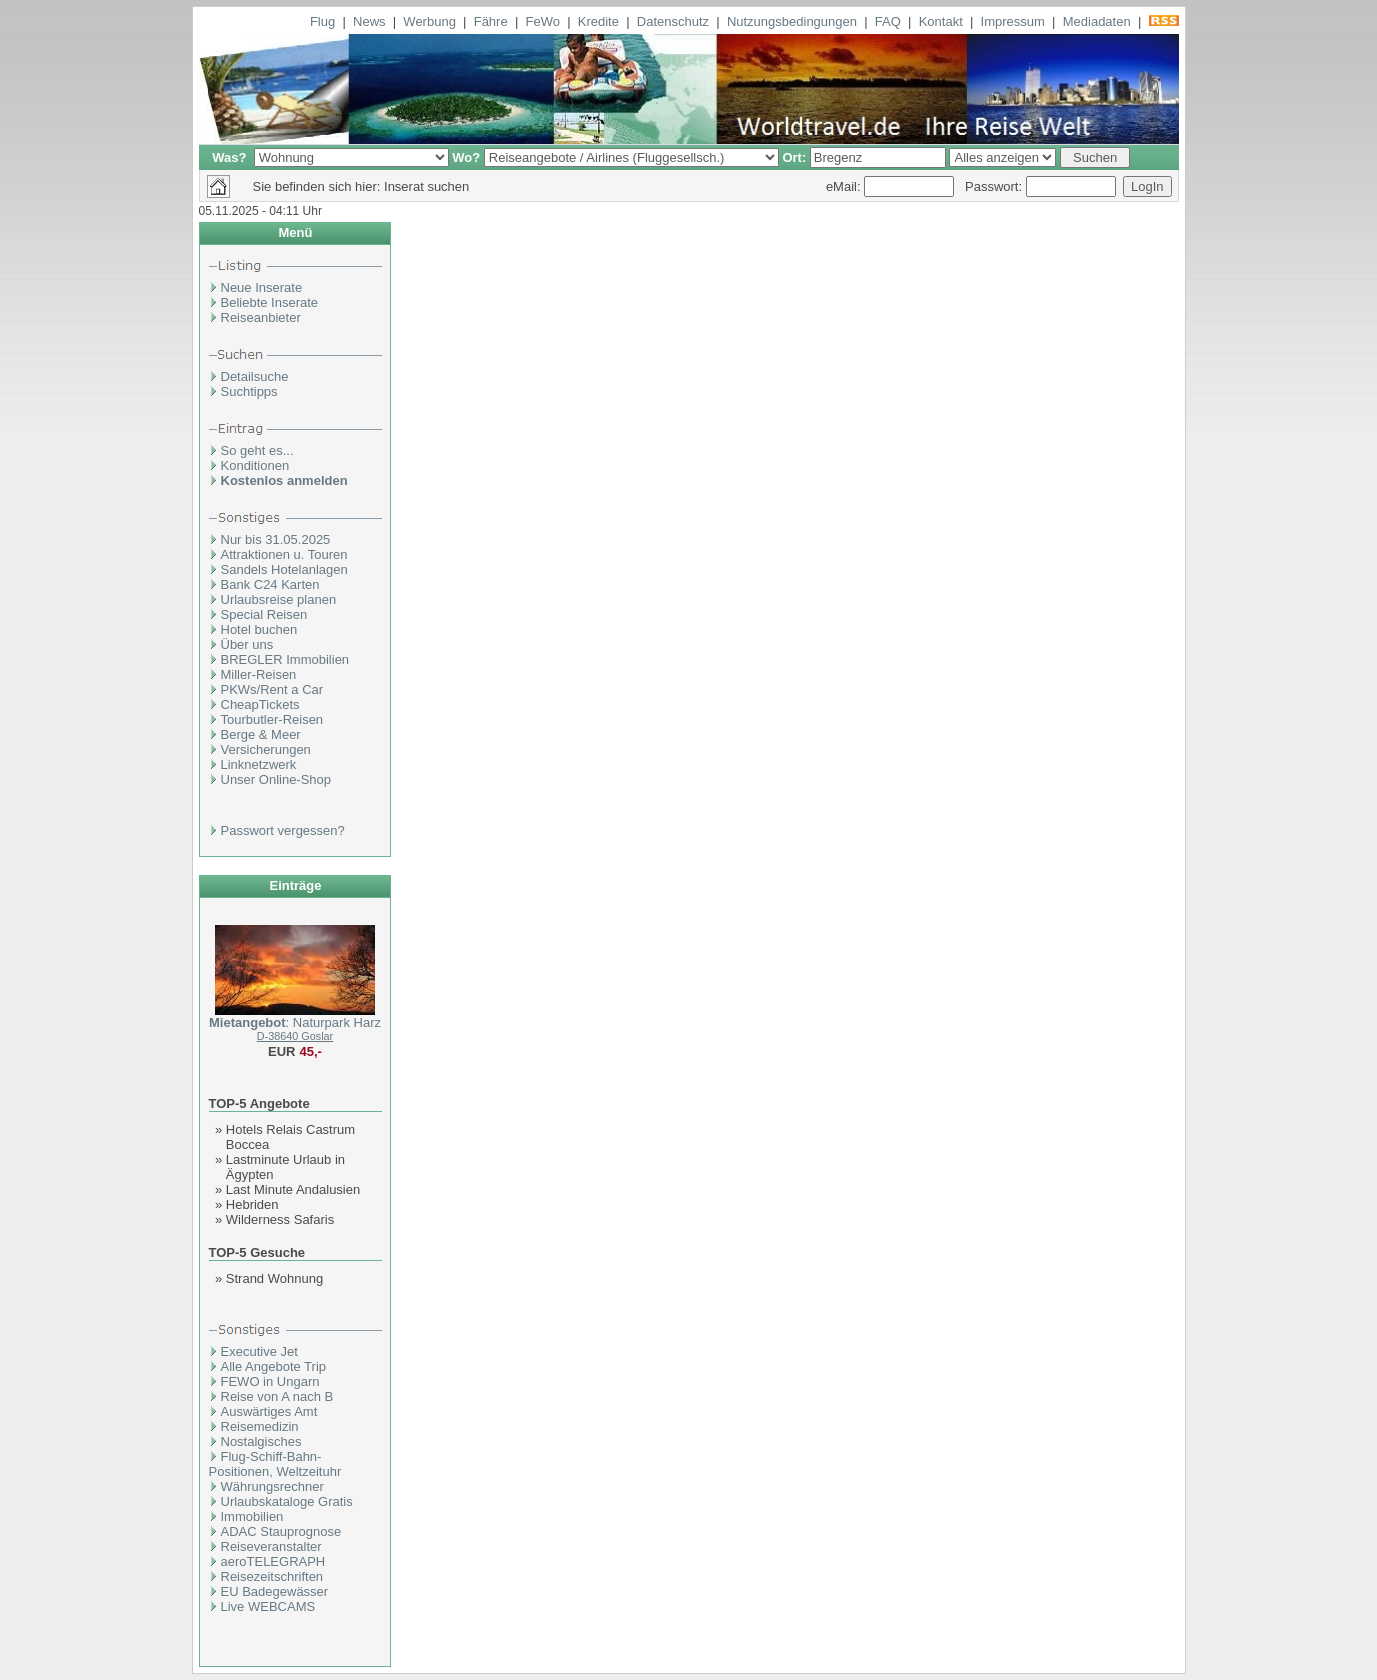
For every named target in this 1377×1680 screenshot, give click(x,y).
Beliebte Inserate (270, 302)
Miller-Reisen (259, 674)
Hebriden (252, 1204)
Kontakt (941, 21)
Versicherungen (266, 749)
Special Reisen (264, 614)
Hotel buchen (259, 629)
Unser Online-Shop (276, 779)
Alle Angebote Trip (274, 1366)
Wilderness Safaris (280, 1219)
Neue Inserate (262, 287)
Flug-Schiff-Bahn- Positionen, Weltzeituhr (275, 1464)
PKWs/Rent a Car (272, 689)
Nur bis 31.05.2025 (276, 539)
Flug (322, 21)
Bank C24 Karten (270, 584)
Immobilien (252, 1516)
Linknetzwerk (259, 764)
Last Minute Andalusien (293, 1189)
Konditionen (255, 465)
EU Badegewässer (275, 1591)
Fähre (491, 21)
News (369, 21)
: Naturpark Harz (295, 1022)
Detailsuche (255, 376)
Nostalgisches (261, 1441)
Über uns (247, 644)
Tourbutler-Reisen (272, 719)
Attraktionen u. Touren (284, 554)
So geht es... (257, 450)
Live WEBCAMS (268, 1606)
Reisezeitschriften (272, 1576)
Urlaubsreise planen (279, 599)
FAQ (888, 21)
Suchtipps (249, 391)
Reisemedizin (260, 1426)
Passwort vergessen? (283, 830)
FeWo (543, 21)
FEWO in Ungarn (270, 1381)
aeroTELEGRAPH (273, 1561)
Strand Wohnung (274, 1278)
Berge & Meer (261, 734)
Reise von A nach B (277, 1396)
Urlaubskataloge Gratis (287, 1501)
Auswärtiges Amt (269, 1411)
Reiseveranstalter (271, 1546)
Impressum (1013, 21)
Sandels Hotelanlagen (284, 569)
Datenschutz (673, 21)
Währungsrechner (272, 1486)
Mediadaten (1097, 21)
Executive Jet (259, 1351)
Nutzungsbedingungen (792, 21)
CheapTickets (260, 704)
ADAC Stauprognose (281, 1531)
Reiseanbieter (261, 317)
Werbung (429, 21)
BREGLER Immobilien (285, 659)
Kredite (598, 21)
